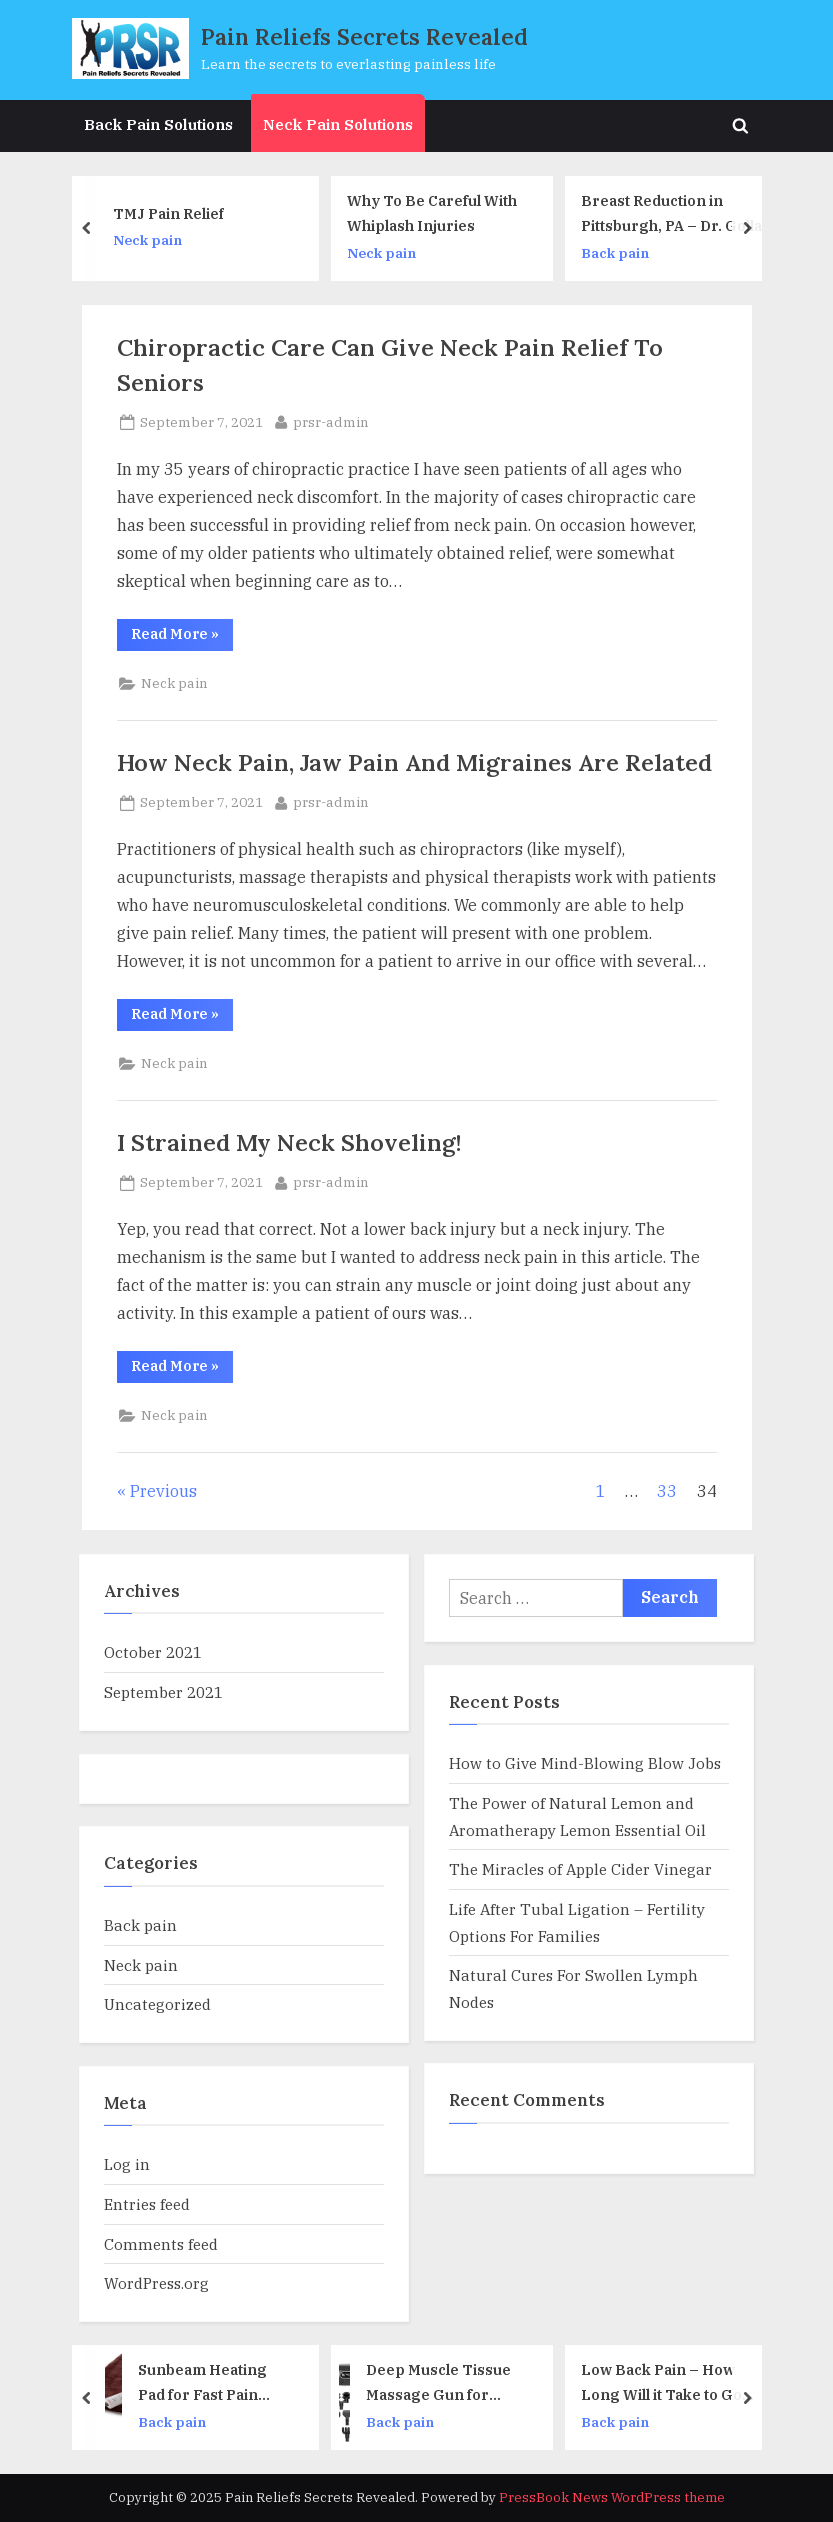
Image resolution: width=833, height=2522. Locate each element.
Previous (163, 1491)
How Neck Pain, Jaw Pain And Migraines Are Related (414, 762)
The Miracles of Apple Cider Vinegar (580, 1869)
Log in (127, 2164)
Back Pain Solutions (158, 124)
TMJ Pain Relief (176, 212)
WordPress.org (156, 2283)
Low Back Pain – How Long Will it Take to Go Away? (670, 2383)
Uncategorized (157, 2004)
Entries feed (147, 2204)
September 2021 (163, 1692)
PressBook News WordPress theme (612, 2497)
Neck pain (155, 240)
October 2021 (153, 1652)
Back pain (623, 252)
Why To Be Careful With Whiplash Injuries (440, 213)
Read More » (182, 637)
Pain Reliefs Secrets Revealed (364, 36)
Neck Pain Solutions (338, 124)
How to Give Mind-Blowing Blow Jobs (585, 1763)
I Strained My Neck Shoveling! (289, 1142)
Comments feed (161, 2244)
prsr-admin (331, 421)
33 (667, 1491)
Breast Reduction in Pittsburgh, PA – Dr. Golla (679, 213)
